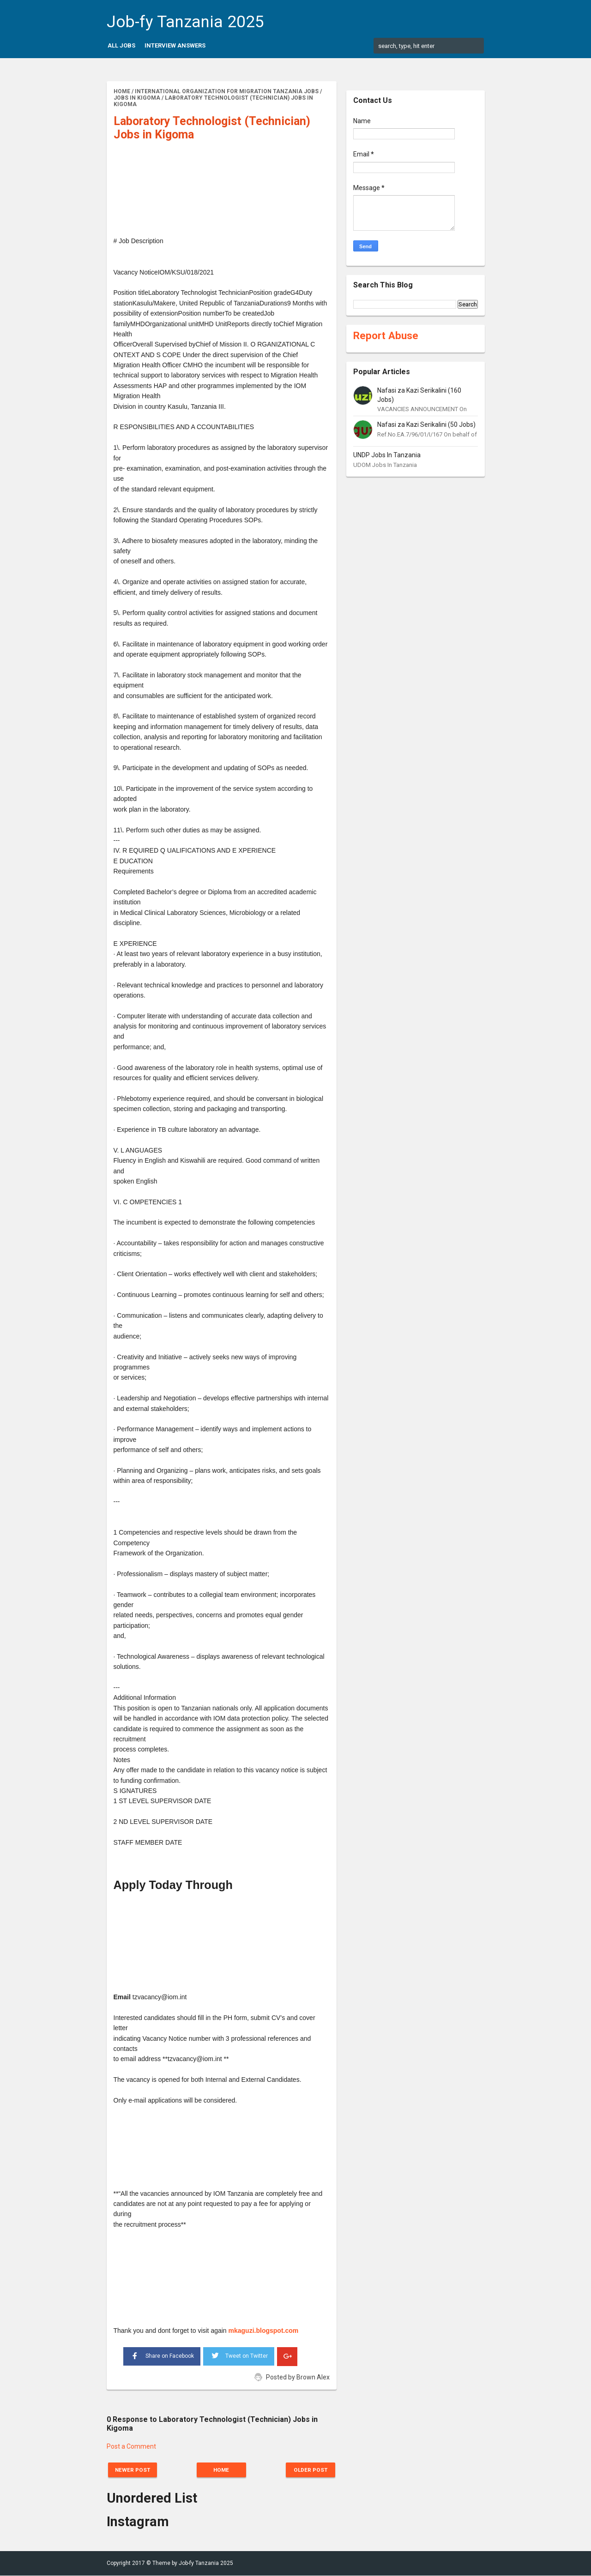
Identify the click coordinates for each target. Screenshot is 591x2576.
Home (221, 2470)
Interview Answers (175, 45)
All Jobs (121, 45)
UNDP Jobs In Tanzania (387, 455)
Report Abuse (385, 335)
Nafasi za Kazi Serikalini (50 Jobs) (426, 424)
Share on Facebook (162, 2355)
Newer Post (135, 2470)
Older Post (308, 2470)
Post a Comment (131, 2446)
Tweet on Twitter (239, 2354)
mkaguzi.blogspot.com (264, 2330)
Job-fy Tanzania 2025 (185, 21)
